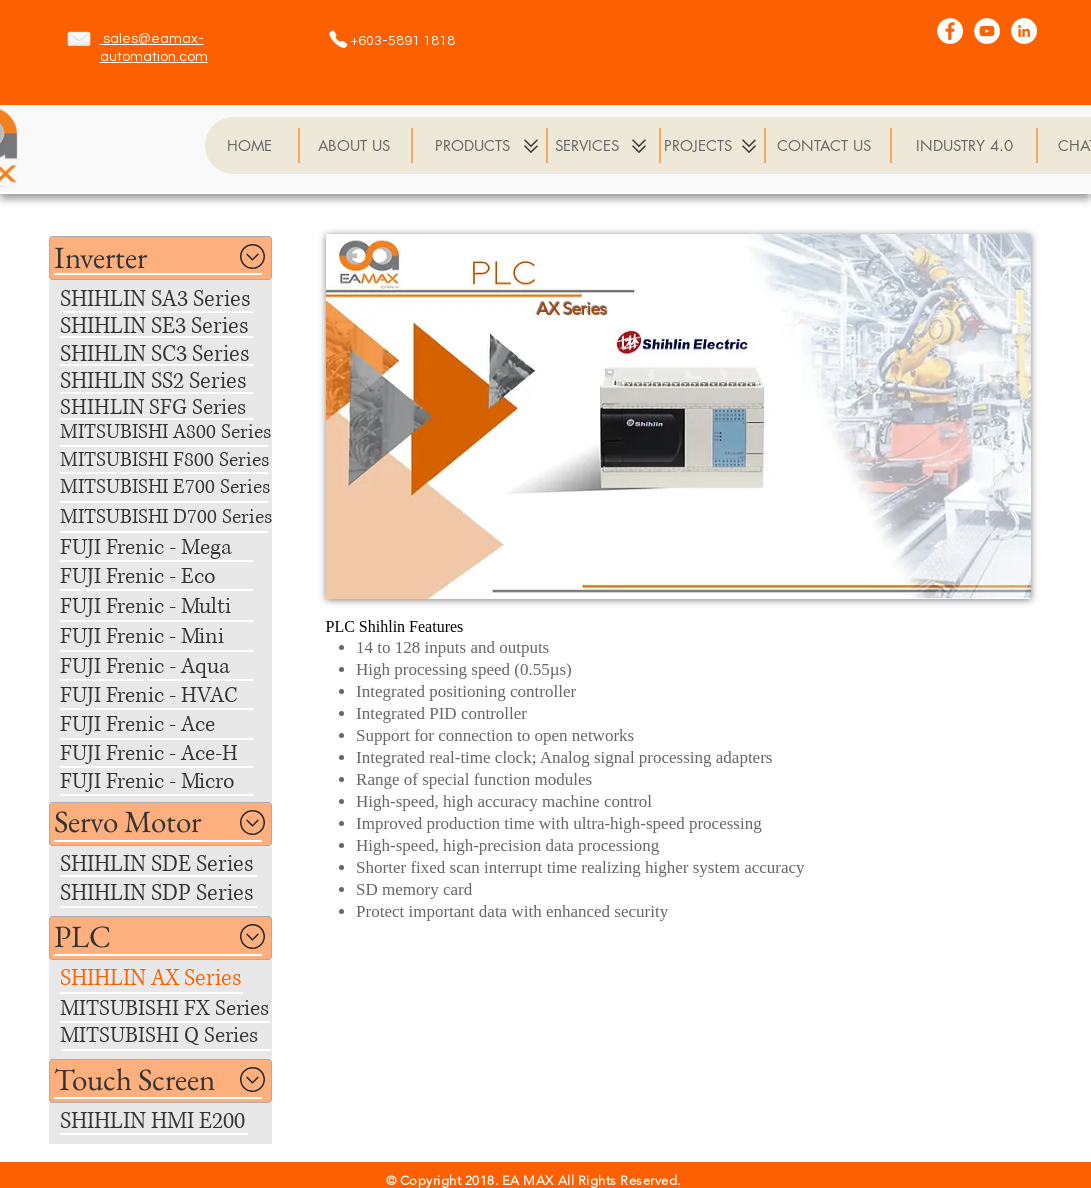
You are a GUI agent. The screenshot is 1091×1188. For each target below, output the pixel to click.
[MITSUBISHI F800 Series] (165, 461)
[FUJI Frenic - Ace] (161, 724)
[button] (103, 258)
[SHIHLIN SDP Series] (165, 893)
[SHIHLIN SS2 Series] (161, 381)
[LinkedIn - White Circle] (1024, 31)
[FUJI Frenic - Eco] (161, 576)
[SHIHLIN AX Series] (161, 978)
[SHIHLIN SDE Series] (166, 864)
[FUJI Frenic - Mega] (161, 547)
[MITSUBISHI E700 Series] (165, 488)
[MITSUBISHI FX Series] (165, 1009)
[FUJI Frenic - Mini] (161, 636)
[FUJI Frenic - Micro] (161, 781)
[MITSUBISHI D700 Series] (166, 518)
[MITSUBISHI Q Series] (165, 1036)
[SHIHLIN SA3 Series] (156, 299)
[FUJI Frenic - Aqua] (161, 666)
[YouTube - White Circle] (987, 31)
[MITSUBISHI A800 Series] (175, 433)
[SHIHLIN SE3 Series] (162, 326)
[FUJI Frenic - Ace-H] (161, 753)
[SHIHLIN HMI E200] (159, 1121)
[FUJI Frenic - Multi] (161, 606)
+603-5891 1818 (403, 41)
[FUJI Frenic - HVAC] (161, 695)
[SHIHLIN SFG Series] (161, 407)
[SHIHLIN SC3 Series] (164, 354)
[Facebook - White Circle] (950, 31)
